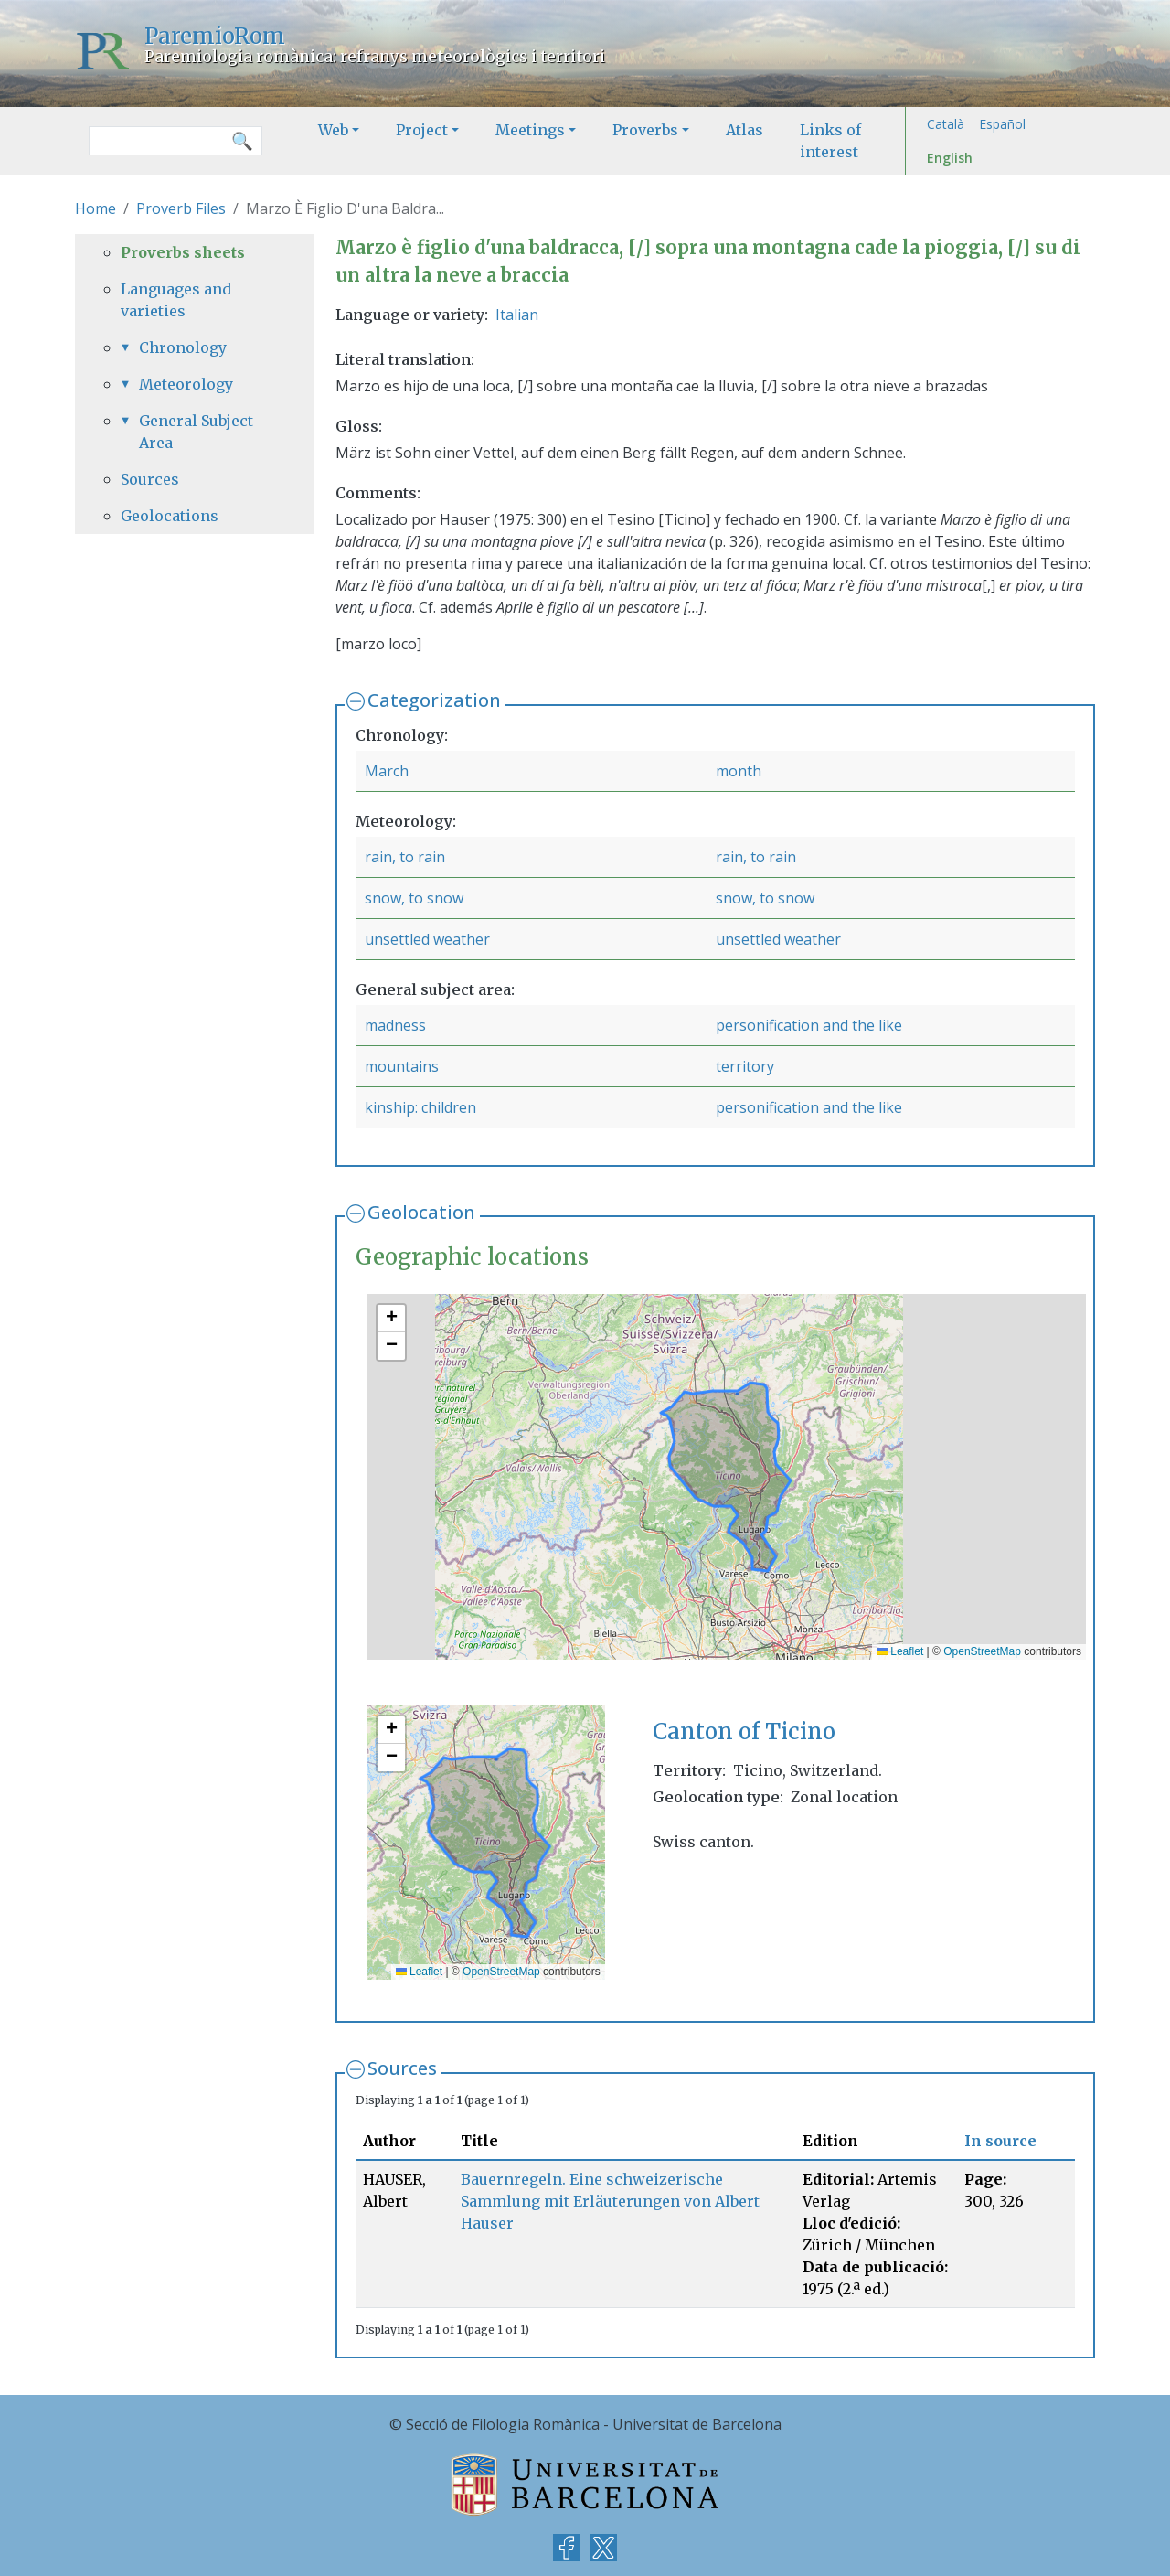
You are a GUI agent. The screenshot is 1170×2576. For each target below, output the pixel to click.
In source (1000, 2141)
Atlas (744, 130)
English (950, 157)
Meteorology (186, 384)
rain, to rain (405, 857)
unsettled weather (427, 939)
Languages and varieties (176, 300)
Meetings (530, 130)
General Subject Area (196, 432)
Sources (402, 2068)
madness (395, 1025)
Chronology (183, 347)
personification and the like (809, 1025)
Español (1002, 124)
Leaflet (900, 1651)
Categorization (434, 700)
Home (95, 208)
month (738, 771)
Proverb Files (181, 208)
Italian (516, 315)
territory (745, 1066)
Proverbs (645, 130)
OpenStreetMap (982, 1651)
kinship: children (420, 1107)
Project (422, 130)
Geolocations (169, 516)
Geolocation (421, 1212)
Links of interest (830, 141)
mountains (402, 1066)
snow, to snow (414, 898)
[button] (391, 1318)
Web (333, 130)
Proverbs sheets (183, 252)
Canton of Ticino (744, 1731)
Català (945, 124)
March (387, 771)
